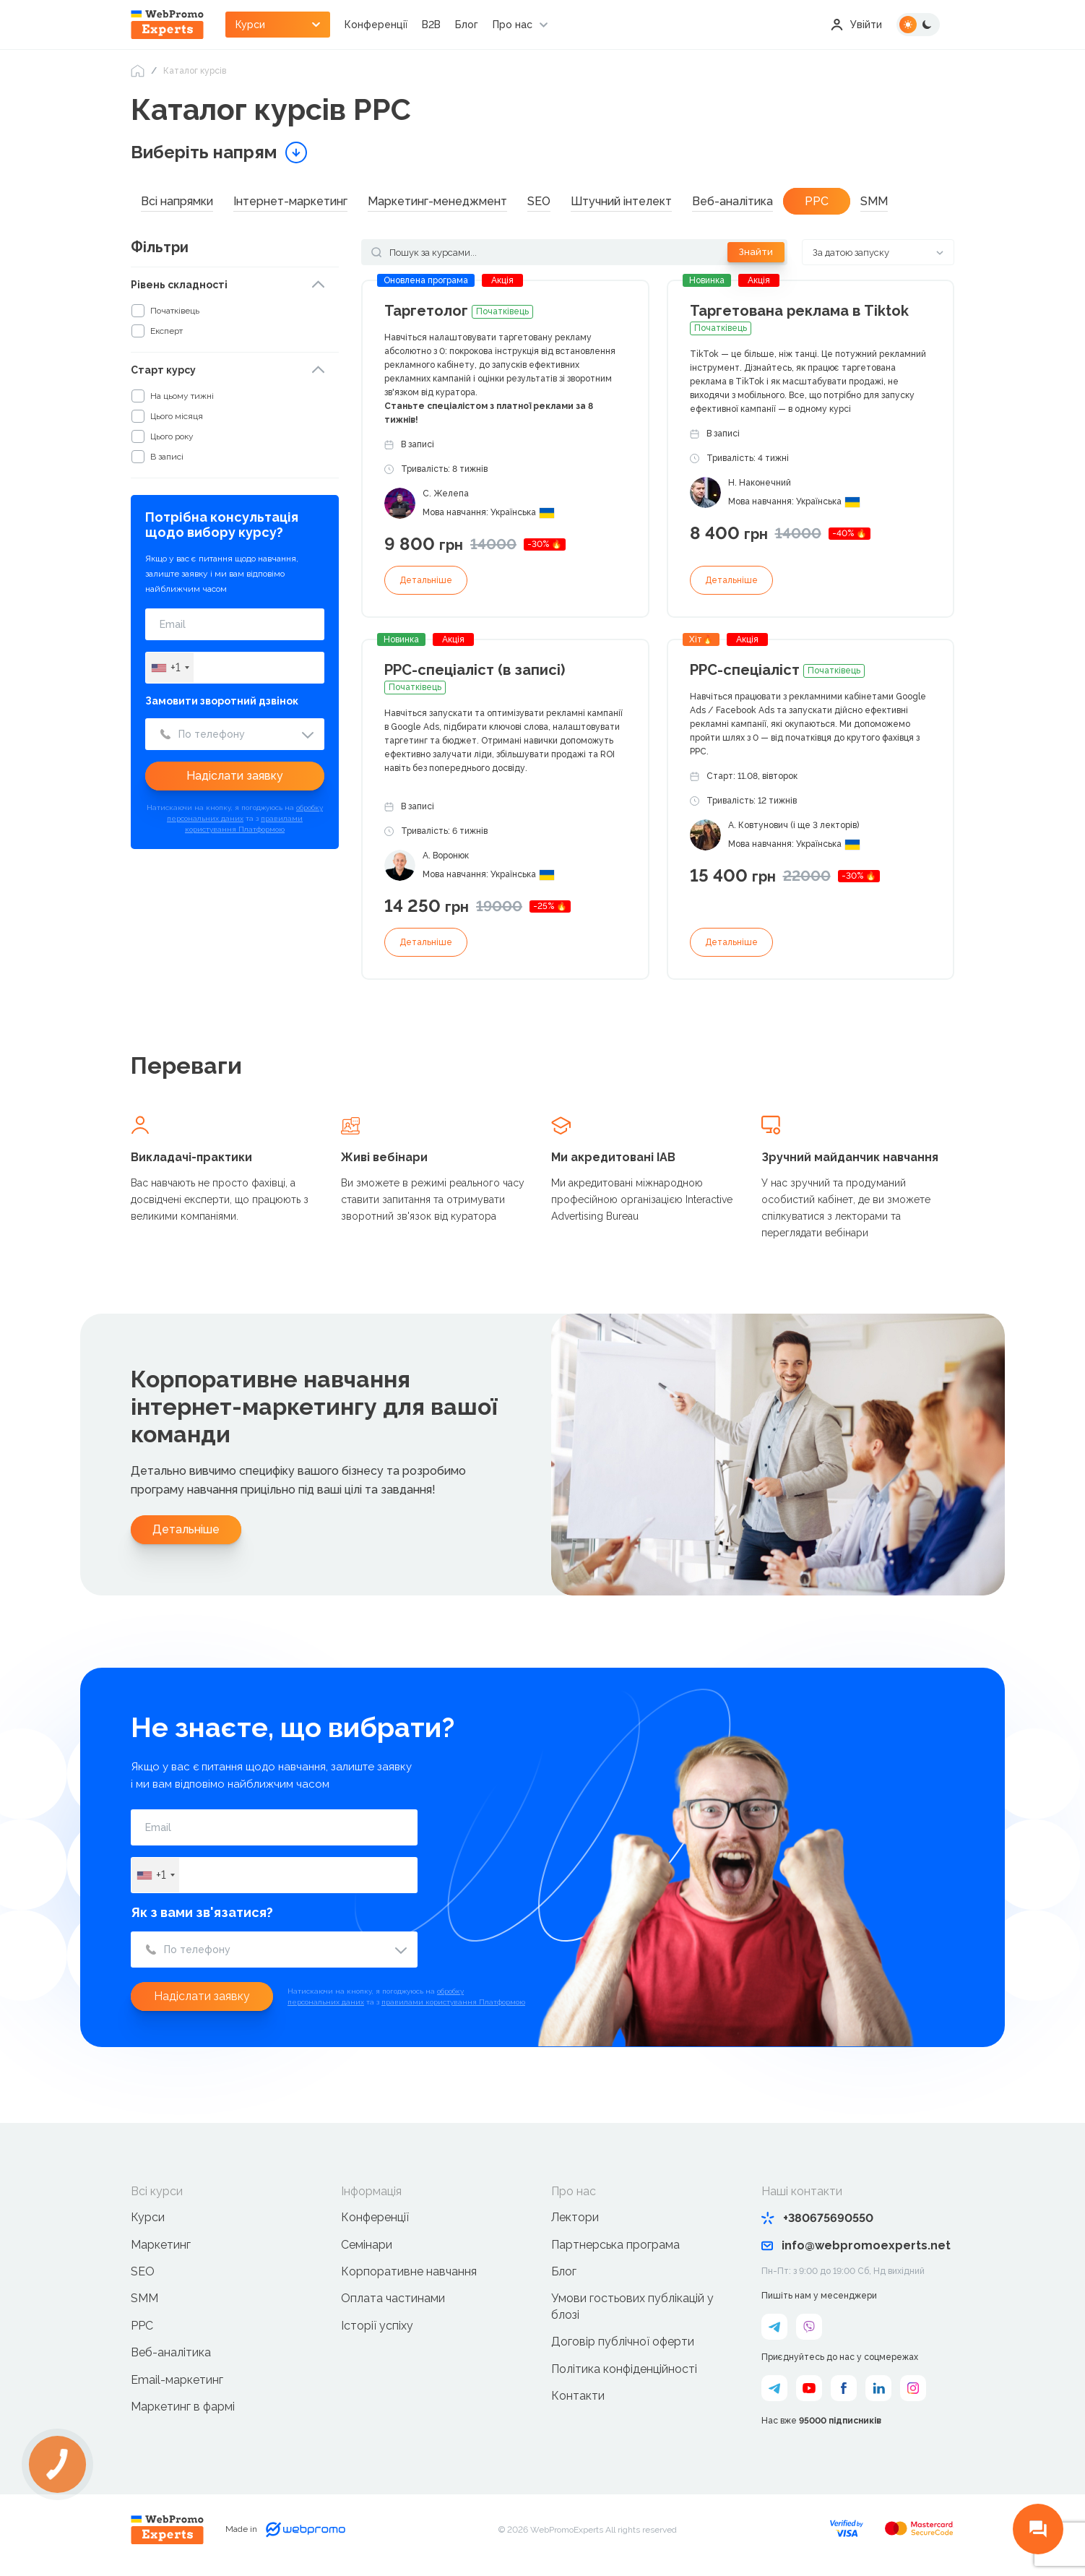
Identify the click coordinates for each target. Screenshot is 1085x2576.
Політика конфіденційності (624, 2369)
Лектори (575, 2217)
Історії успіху (377, 2325)
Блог (466, 24)
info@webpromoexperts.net (856, 2245)
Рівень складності (179, 285)
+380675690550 (817, 2218)
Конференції (376, 24)
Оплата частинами (393, 2298)
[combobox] (170, 667)
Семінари (366, 2245)
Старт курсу (163, 370)
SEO (143, 2271)
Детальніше (425, 580)
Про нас (512, 24)
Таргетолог (458, 311)
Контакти (578, 2396)
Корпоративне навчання (409, 2271)
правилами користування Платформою (453, 2002)
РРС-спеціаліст (777, 670)
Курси (148, 2217)
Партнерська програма (615, 2245)
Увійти (856, 24)
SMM (144, 2298)
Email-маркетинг (177, 2380)
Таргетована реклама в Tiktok (799, 319)
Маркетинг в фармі (183, 2406)
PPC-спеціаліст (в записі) (474, 678)
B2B (431, 24)
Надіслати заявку (234, 776)
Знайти (756, 251)
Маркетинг (161, 2245)
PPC (142, 2325)
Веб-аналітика (171, 2352)
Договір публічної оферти (622, 2341)
